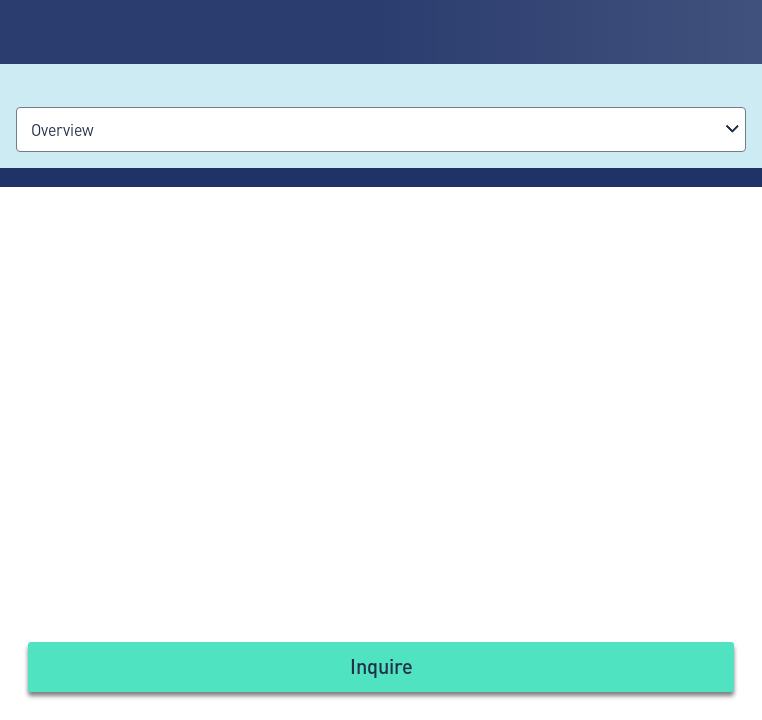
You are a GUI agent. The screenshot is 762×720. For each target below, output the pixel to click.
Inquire (381, 665)
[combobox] (381, 129)
